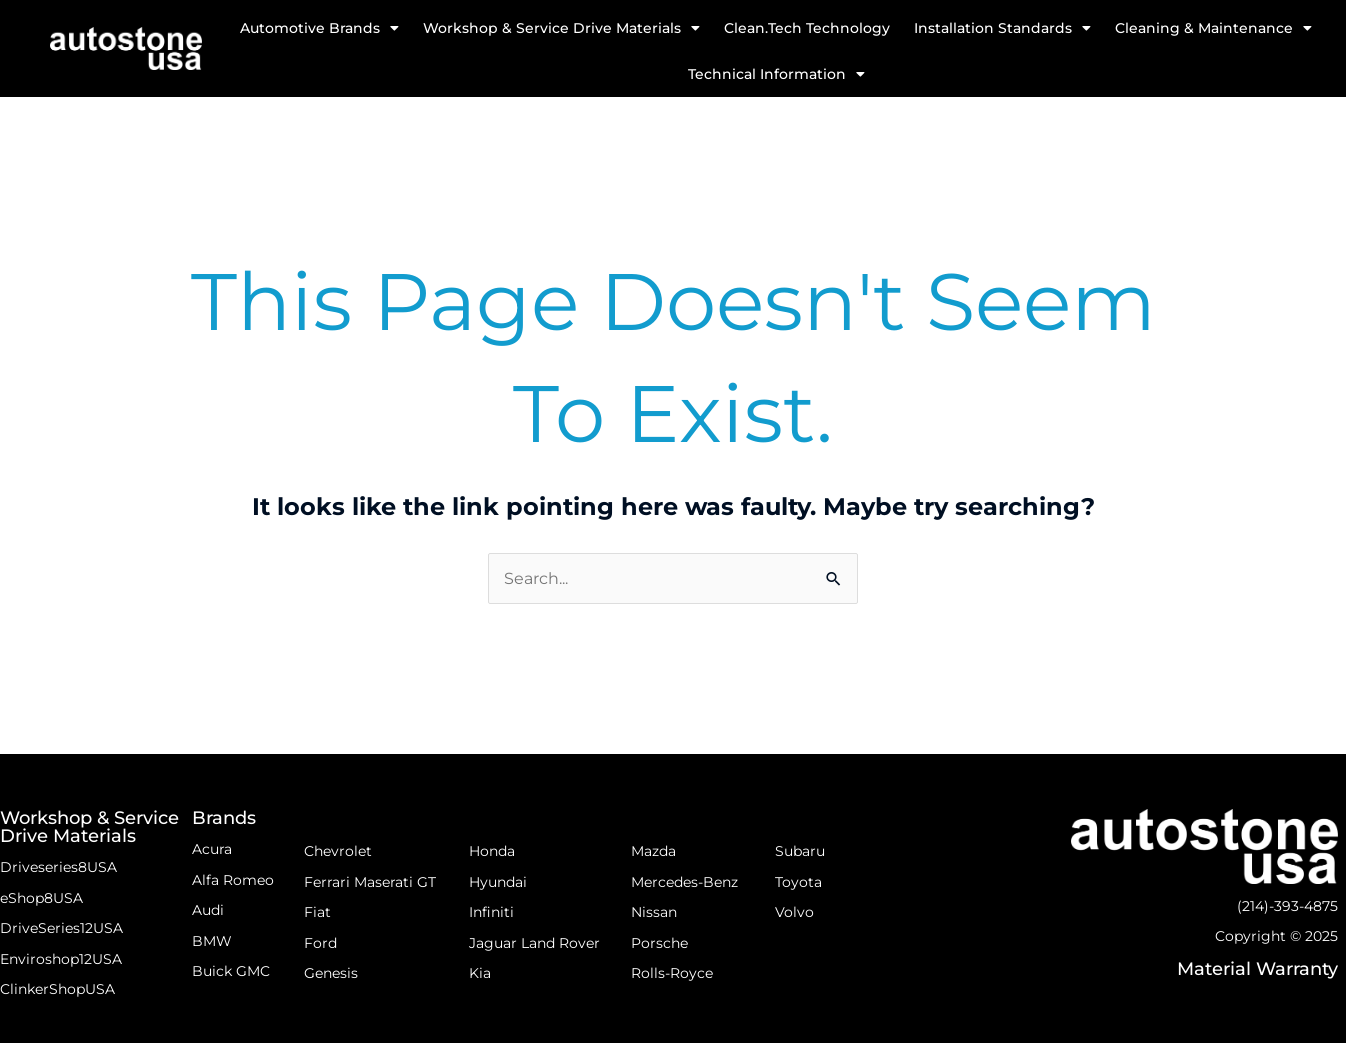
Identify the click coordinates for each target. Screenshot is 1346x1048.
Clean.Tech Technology (807, 28)
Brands (224, 819)
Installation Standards (1002, 28)
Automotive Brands (319, 28)
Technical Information (776, 74)
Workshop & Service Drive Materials (561, 28)
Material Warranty (1257, 971)
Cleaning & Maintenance (1213, 28)
